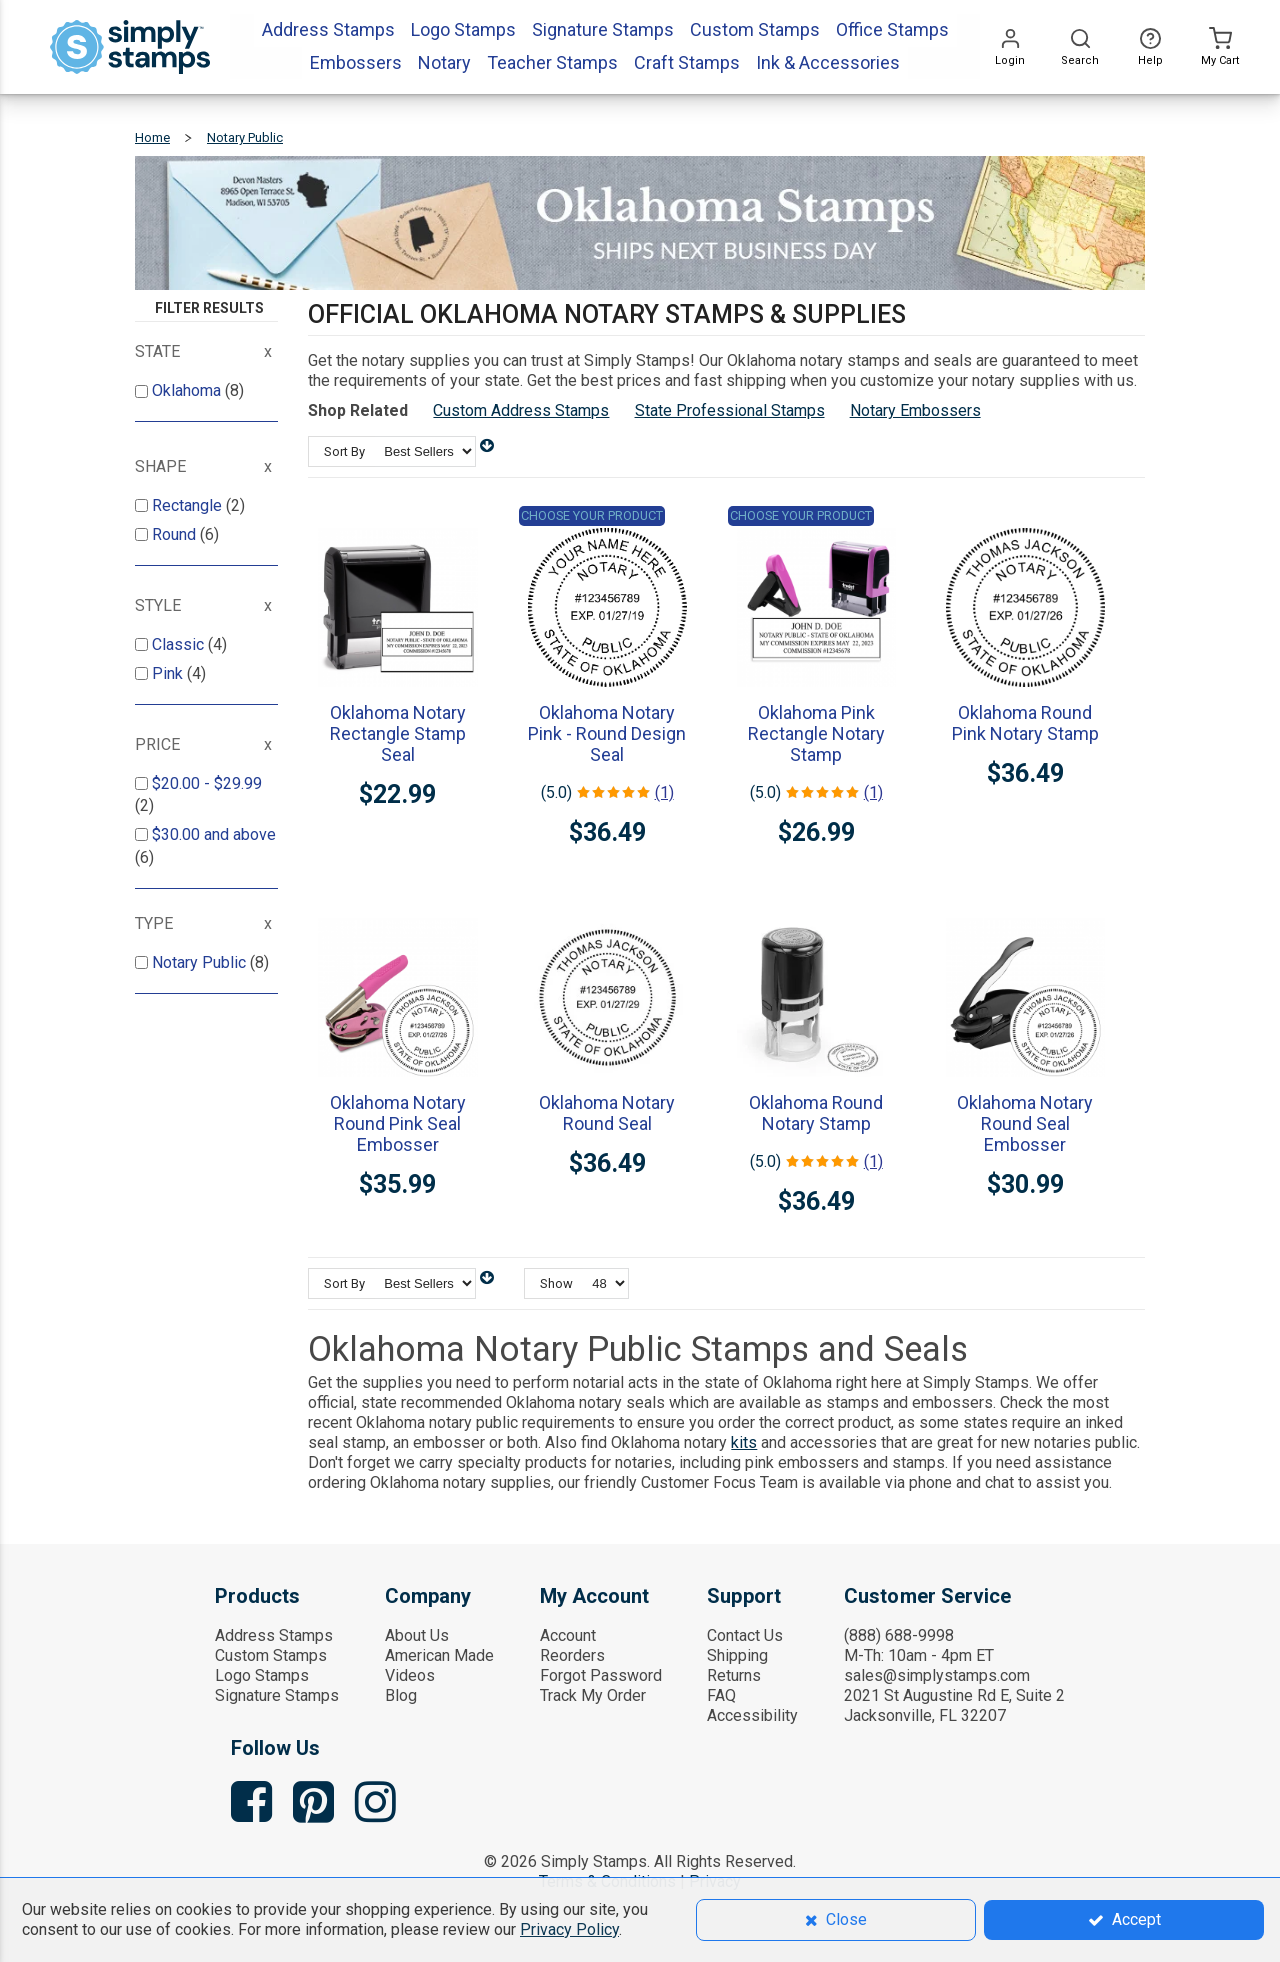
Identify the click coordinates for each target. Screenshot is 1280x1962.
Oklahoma (188, 390)
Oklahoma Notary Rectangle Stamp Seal (398, 733)
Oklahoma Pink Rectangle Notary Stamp (816, 733)
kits (744, 1442)
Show (556, 1283)
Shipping (737, 1655)
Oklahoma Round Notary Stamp (816, 1113)
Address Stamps (274, 1635)
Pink (169, 673)
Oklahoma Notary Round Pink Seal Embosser (398, 1123)
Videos (410, 1675)
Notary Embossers (915, 410)
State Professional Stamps (730, 410)
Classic (180, 644)
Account (568, 1635)
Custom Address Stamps (521, 410)
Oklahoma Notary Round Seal (607, 1113)
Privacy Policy (569, 1929)
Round (176, 534)
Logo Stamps (262, 1675)
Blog (401, 1695)
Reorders (572, 1655)
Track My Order (593, 1695)
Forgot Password (601, 1675)
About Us (417, 1635)
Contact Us (745, 1635)
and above (214, 834)
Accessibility (752, 1715)
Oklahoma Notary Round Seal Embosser (1025, 1123)
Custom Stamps (271, 1655)
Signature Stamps (277, 1695)
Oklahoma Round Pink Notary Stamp (1025, 723)
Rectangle (189, 505)
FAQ (721, 1695)
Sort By (344, 451)
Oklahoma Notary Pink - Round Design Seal (607, 733)
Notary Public (201, 962)
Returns (734, 1675)
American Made (439, 1655)
